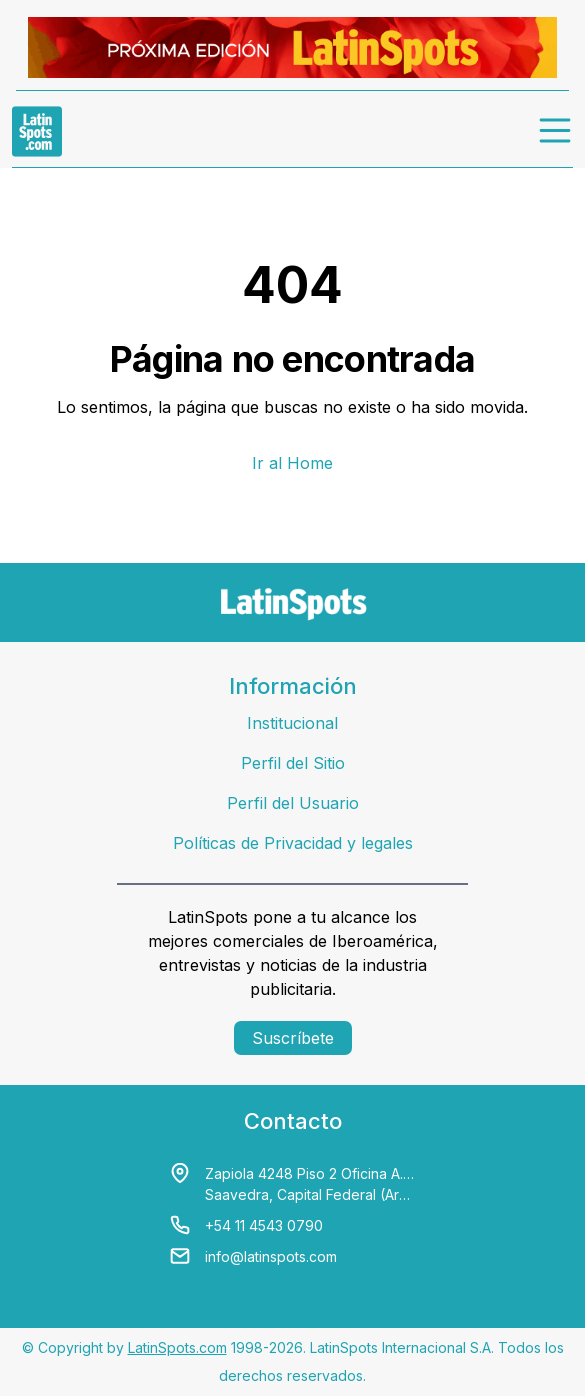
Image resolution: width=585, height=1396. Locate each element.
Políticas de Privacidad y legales (293, 843)
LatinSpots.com (177, 1347)
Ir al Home (292, 463)
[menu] (556, 131)
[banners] (292, 47)
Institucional (292, 723)
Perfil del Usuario (293, 803)
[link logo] (37, 131)
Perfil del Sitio (293, 763)
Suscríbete (293, 1038)
